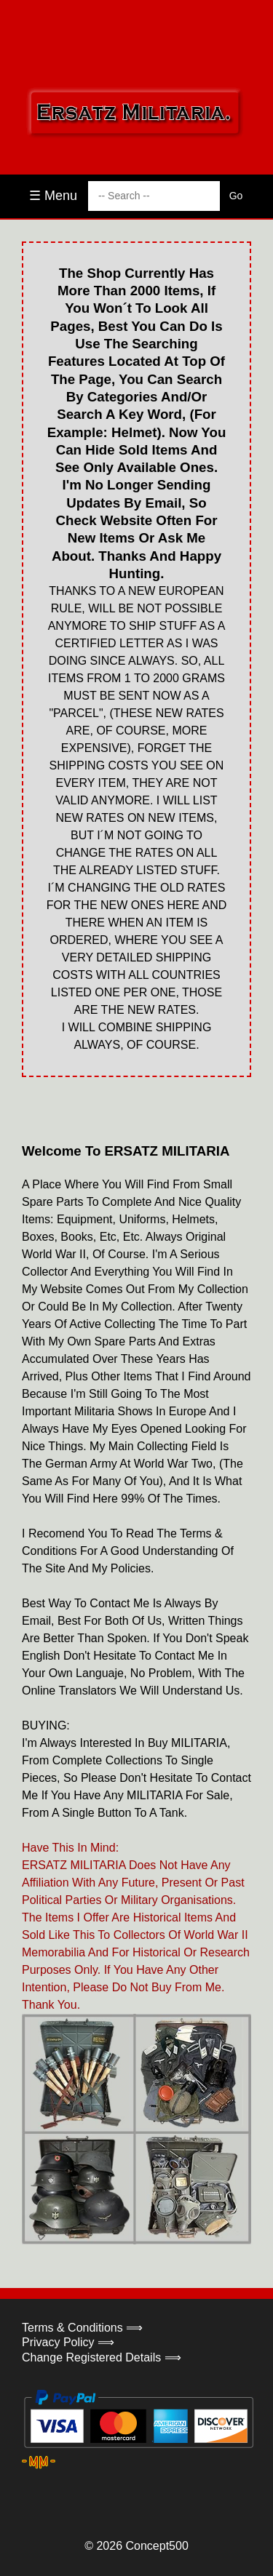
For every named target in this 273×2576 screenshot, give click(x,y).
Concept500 (156, 2546)
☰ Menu (53, 195)
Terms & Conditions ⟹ (82, 2327)
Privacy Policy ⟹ (68, 2342)
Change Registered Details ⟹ (101, 2357)
